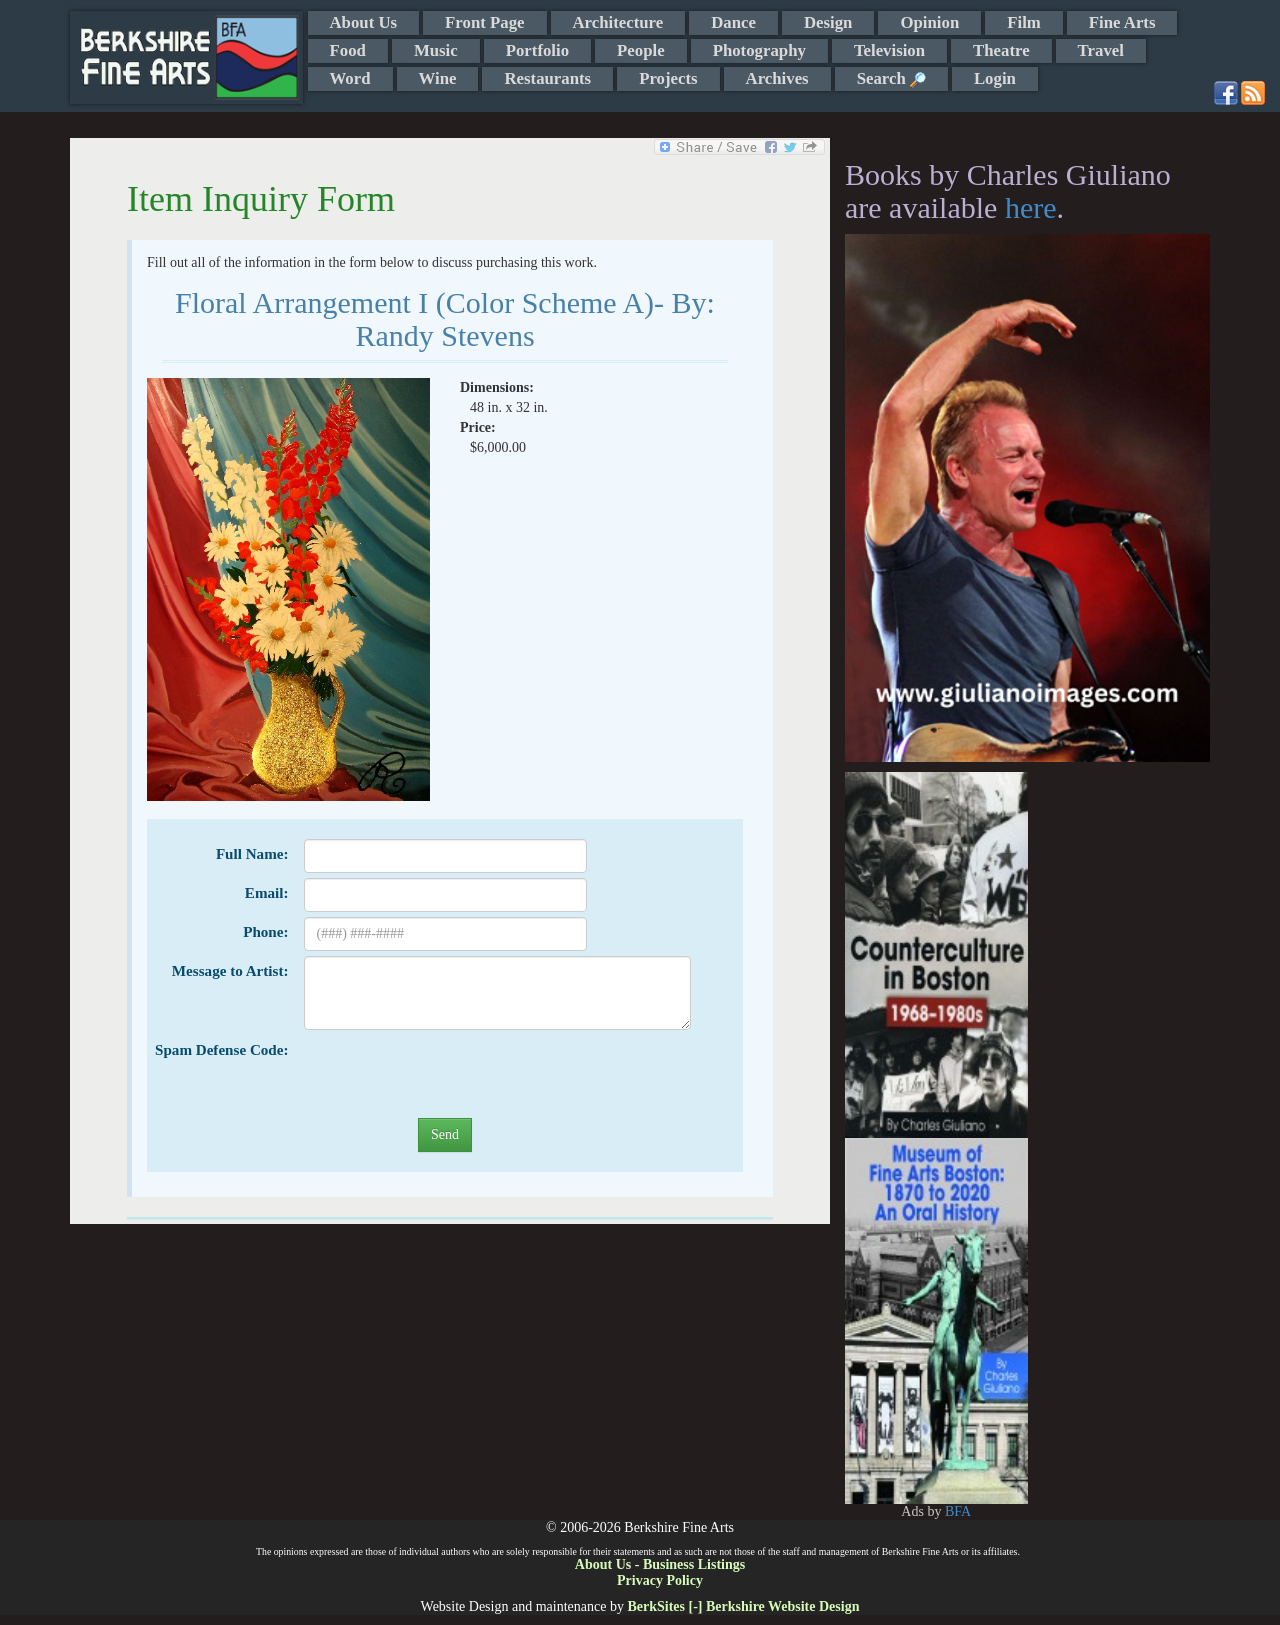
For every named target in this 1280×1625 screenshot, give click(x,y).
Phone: (265, 932)
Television (889, 50)
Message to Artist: (230, 971)
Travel (1101, 50)
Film (1024, 22)
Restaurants (547, 78)
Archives (777, 78)
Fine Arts (1122, 22)
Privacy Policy (660, 1580)
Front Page (484, 22)
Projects (668, 78)
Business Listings (694, 1564)
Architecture (618, 22)
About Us (364, 22)
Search (891, 78)
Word (350, 78)
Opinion (929, 22)
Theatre (1001, 50)
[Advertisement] (1119, 1072)
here (1031, 207)
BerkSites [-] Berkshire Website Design (743, 1606)
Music (436, 50)
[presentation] (456, 1074)
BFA (958, 1511)
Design (828, 22)
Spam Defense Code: (221, 1050)
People (641, 50)
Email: (267, 893)
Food (348, 50)
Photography (759, 50)
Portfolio (537, 50)
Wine (438, 78)
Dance (733, 22)
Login (995, 78)
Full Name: (252, 854)
